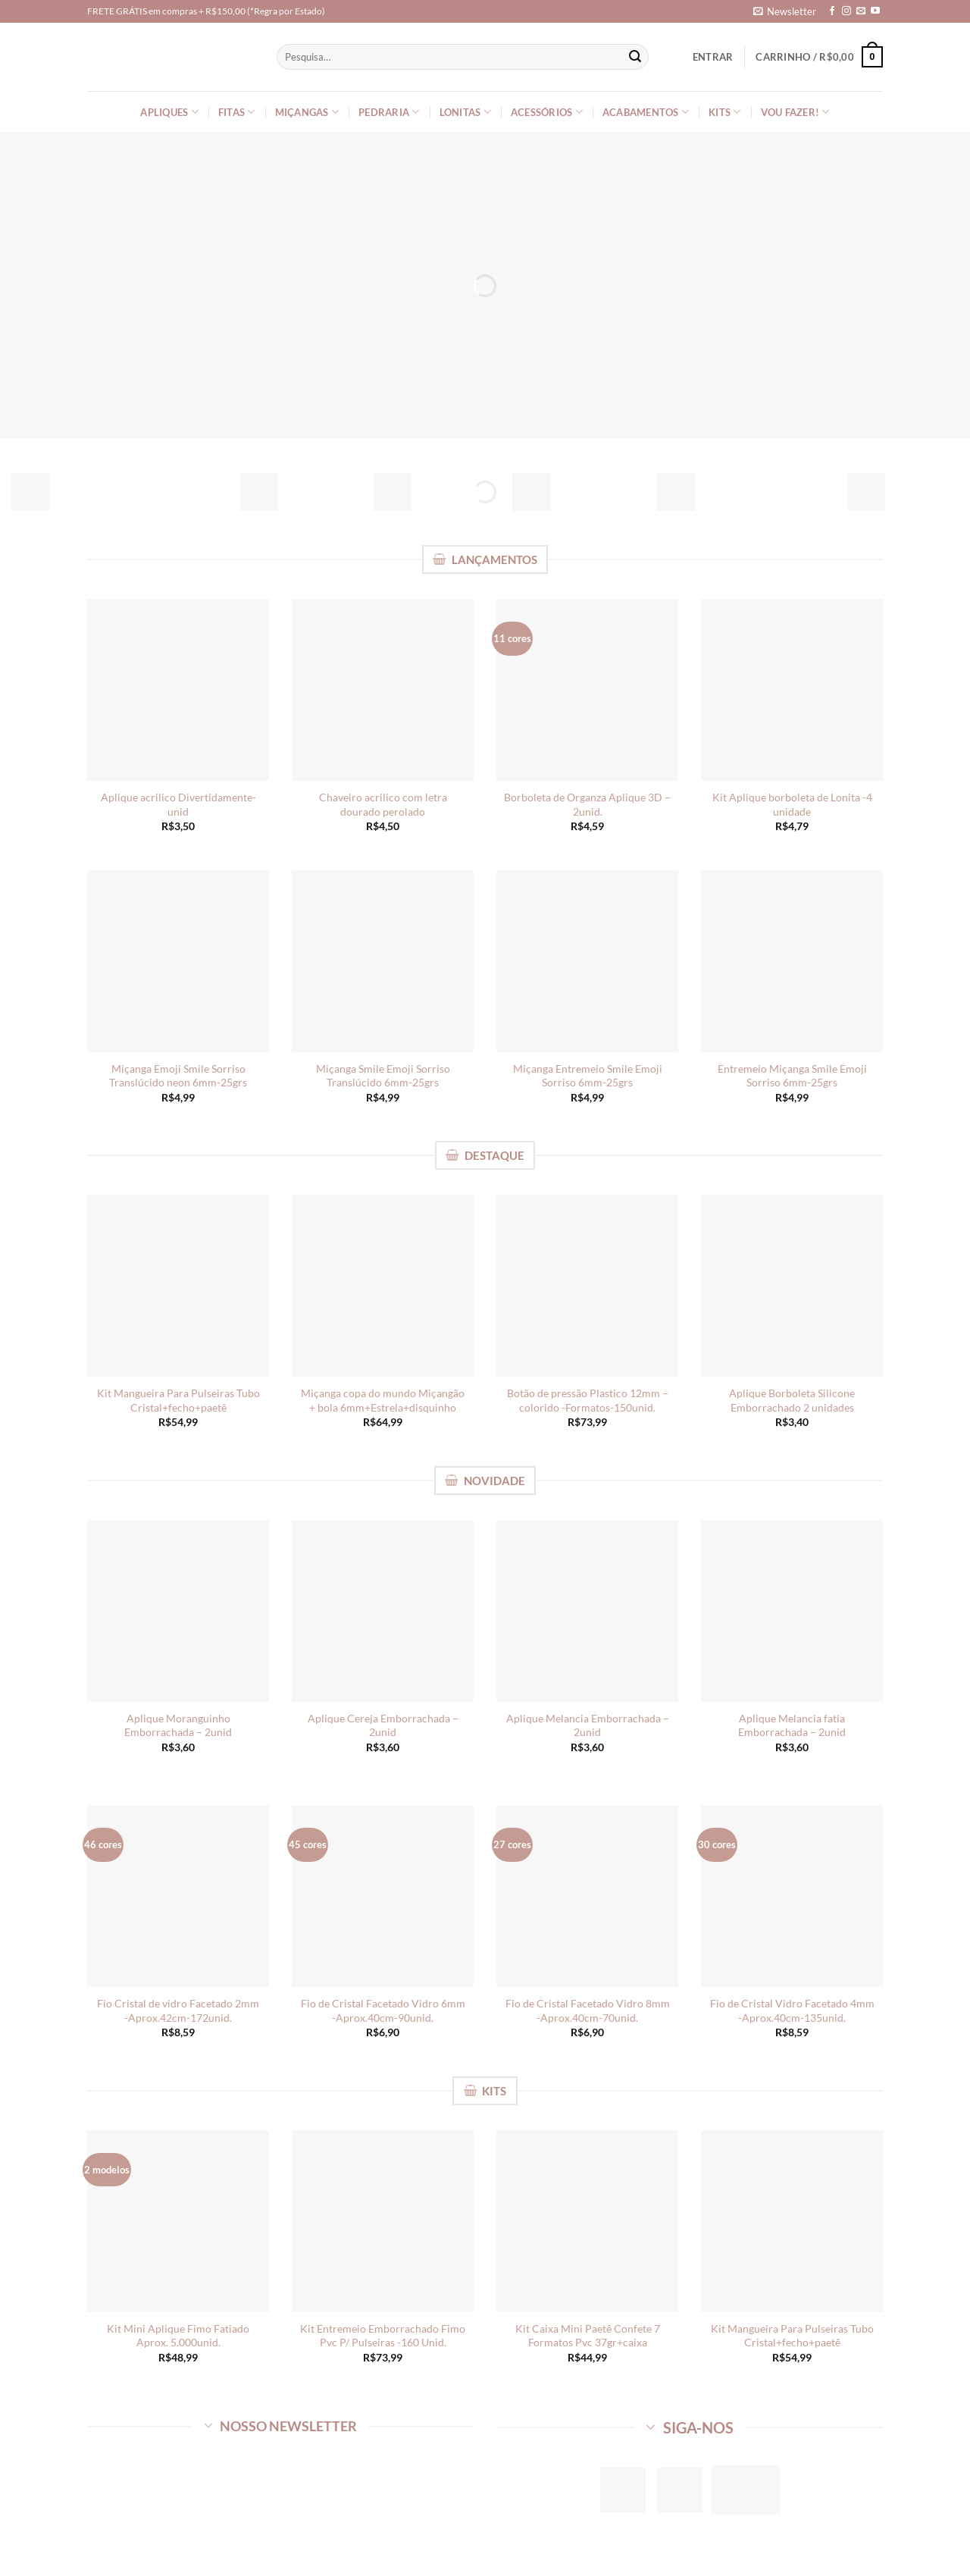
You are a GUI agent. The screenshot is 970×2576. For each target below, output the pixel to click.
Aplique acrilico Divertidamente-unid (178, 804)
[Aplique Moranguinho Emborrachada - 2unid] (178, 1611)
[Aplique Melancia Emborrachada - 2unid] (587, 1611)
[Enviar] (635, 57)
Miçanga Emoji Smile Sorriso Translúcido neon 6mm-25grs (178, 1075)
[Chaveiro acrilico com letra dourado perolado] (383, 690)
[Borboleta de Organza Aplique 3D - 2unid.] (587, 690)
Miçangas (307, 112)
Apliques (169, 112)
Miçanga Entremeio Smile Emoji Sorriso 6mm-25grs (587, 1075)
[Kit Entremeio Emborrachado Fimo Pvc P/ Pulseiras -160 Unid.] (383, 2221)
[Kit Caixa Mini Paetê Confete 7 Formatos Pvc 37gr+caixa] (587, 2221)
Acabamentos (645, 112)
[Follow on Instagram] (846, 11)
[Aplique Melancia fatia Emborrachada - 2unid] (792, 1611)
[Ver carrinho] (819, 57)
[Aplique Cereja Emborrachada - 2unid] (383, 1611)
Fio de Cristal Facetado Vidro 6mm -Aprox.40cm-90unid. (383, 2010)
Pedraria (389, 112)
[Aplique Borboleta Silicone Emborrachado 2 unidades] (792, 1286)
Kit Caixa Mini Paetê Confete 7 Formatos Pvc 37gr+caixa (587, 2335)
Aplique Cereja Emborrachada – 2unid (383, 1725)
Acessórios (547, 112)
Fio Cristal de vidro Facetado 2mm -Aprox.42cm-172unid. (178, 2010)
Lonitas (465, 112)
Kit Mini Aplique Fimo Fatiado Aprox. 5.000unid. (178, 2335)
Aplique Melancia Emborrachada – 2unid (587, 1725)
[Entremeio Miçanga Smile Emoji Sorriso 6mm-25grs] (792, 961)
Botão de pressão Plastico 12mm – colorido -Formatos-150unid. (587, 1400)
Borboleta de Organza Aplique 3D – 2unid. (587, 804)
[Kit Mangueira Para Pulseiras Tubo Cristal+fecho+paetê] (178, 1286)
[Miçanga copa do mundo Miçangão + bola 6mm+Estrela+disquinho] (383, 1286)
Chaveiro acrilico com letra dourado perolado (383, 804)
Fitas (236, 112)
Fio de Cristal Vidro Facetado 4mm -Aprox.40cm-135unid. (792, 2010)
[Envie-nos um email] (860, 11)
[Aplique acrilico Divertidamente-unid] (178, 690)
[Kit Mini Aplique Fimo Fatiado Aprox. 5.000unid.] (178, 2221)
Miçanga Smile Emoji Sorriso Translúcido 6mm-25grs (383, 1075)
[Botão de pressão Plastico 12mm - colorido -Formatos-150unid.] (587, 1286)
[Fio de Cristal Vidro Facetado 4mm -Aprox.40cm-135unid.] (792, 1896)
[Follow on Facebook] (832, 11)
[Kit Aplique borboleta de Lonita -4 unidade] (792, 690)
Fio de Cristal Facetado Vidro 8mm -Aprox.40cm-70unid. (587, 2010)
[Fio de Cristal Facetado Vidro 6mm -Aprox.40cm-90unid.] (383, 1896)
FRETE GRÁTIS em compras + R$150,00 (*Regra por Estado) (206, 11)
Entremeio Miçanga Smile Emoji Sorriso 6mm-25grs (792, 1075)
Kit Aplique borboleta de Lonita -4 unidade (792, 804)
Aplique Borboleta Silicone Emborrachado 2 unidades (792, 1400)
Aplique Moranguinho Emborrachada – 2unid (178, 1725)
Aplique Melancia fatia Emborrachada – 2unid (792, 1725)
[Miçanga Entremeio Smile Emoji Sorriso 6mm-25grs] (587, 961)
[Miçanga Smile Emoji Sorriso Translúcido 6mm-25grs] (383, 961)
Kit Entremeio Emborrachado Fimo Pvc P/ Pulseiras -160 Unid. (382, 2335)
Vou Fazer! (795, 112)
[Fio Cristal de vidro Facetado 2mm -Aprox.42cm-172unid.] (178, 1896)
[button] (784, 11)
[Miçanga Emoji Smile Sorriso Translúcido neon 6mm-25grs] (178, 961)
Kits (724, 112)
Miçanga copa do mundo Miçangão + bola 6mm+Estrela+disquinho (383, 1400)
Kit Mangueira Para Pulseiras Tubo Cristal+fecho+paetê (178, 1400)
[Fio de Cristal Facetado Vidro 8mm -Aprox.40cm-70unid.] (587, 1896)
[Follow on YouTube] (875, 11)
